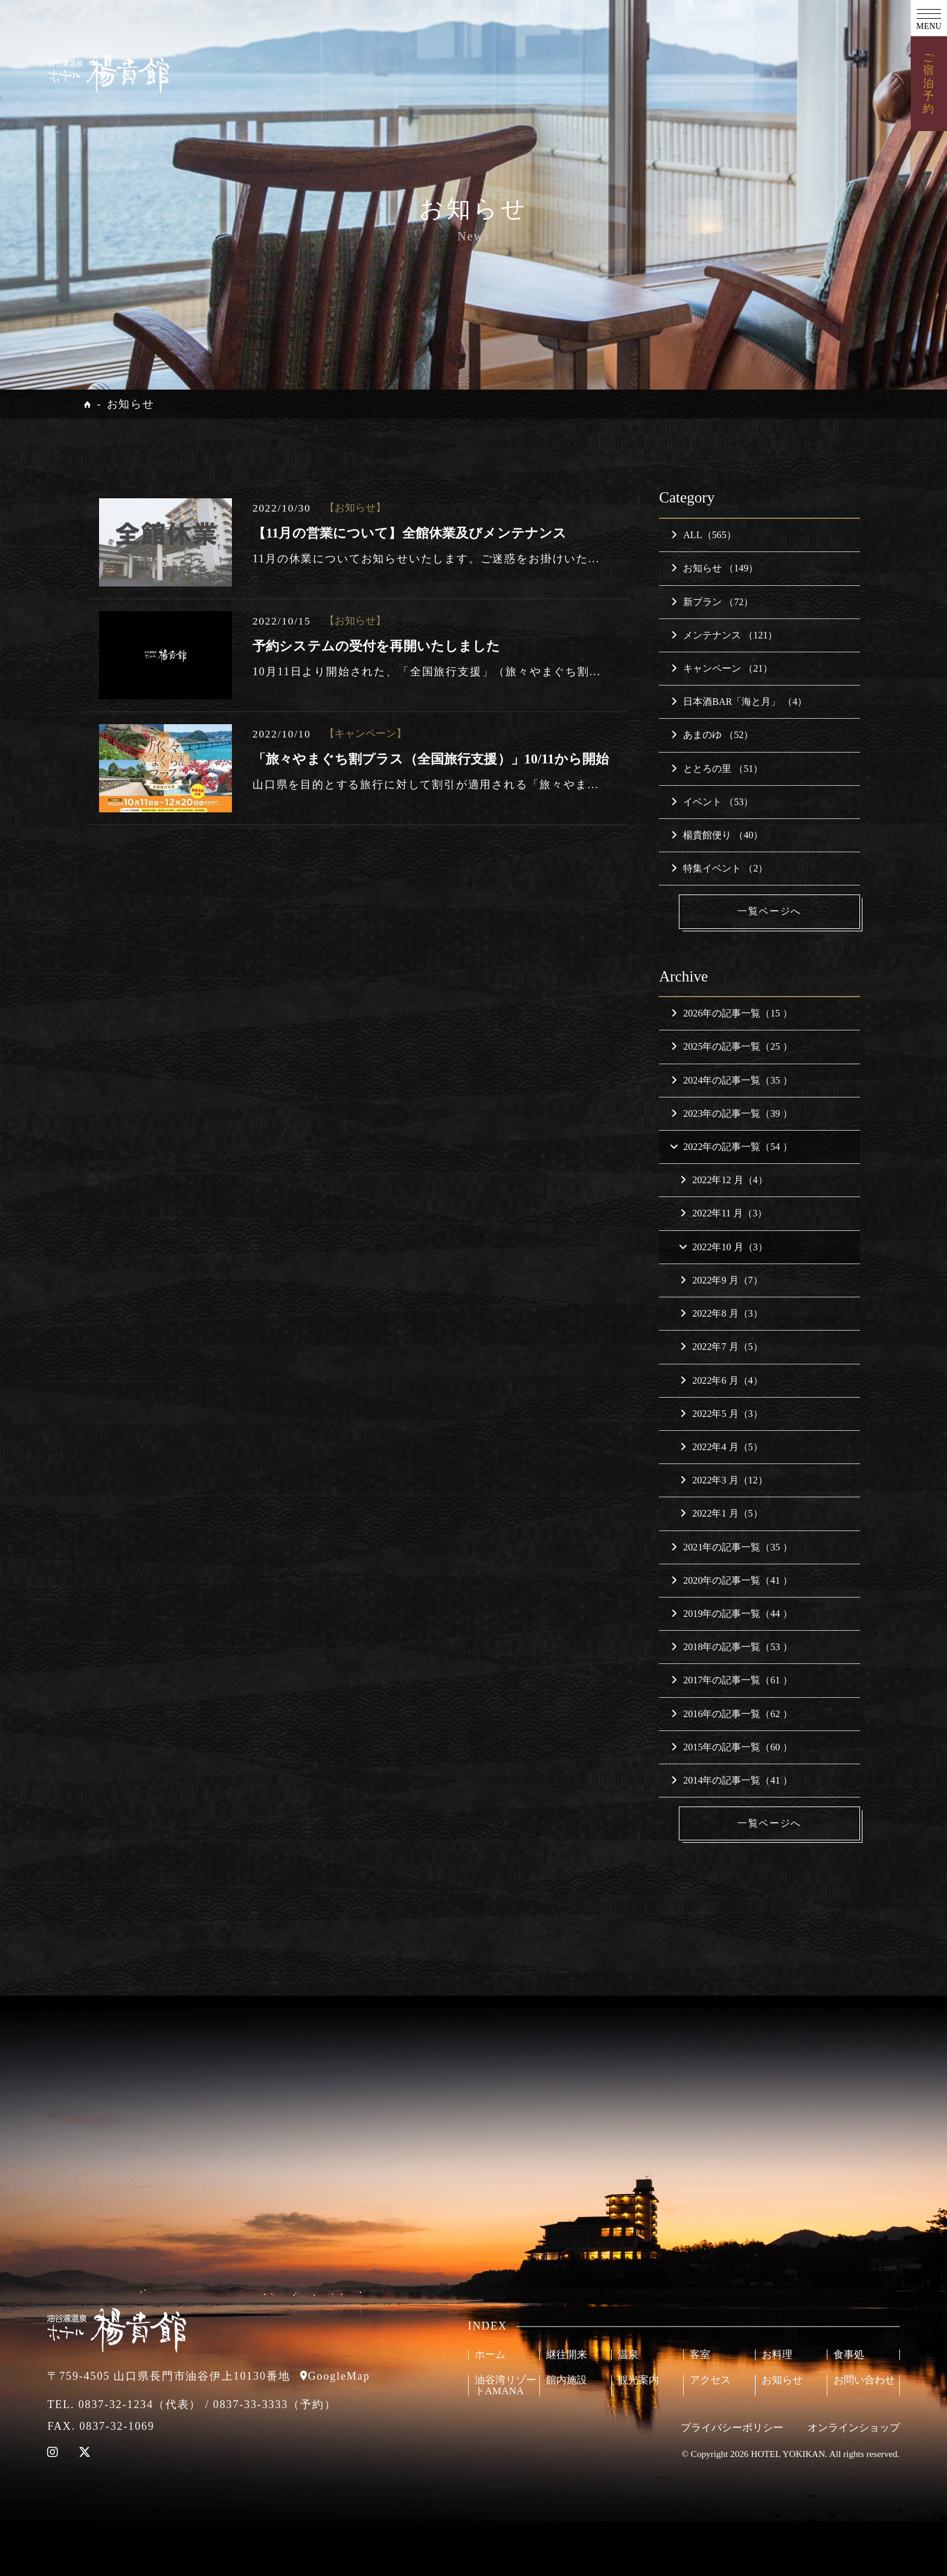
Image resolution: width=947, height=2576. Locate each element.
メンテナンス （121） (724, 635)
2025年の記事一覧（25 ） (731, 1047)
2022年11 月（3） (723, 1214)
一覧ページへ (769, 911)
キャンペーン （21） (721, 668)
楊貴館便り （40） (717, 835)
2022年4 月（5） (721, 1447)
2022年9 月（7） (721, 1280)
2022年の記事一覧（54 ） (730, 1147)
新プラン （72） (712, 602)
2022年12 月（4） (723, 1180)
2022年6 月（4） (721, 1380)
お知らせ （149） (714, 568)
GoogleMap (339, 2376)
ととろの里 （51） (717, 768)
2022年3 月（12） (723, 1480)
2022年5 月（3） (721, 1413)
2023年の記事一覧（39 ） (731, 1113)
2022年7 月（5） (721, 1346)
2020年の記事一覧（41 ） (731, 1580)
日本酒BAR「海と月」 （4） (739, 701)
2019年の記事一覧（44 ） (731, 1613)
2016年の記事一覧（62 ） (731, 1714)
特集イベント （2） (719, 868)
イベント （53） (712, 802)
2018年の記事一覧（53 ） (731, 1647)
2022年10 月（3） (723, 1247)
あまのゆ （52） (712, 735)
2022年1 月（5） (721, 1513)
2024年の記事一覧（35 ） (731, 1080)
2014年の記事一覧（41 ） (731, 1780)
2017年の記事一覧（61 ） (731, 1680)
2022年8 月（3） (721, 1313)
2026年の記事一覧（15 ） (731, 1013)
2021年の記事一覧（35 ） (731, 1547)
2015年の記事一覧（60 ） (731, 1747)
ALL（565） (703, 535)
